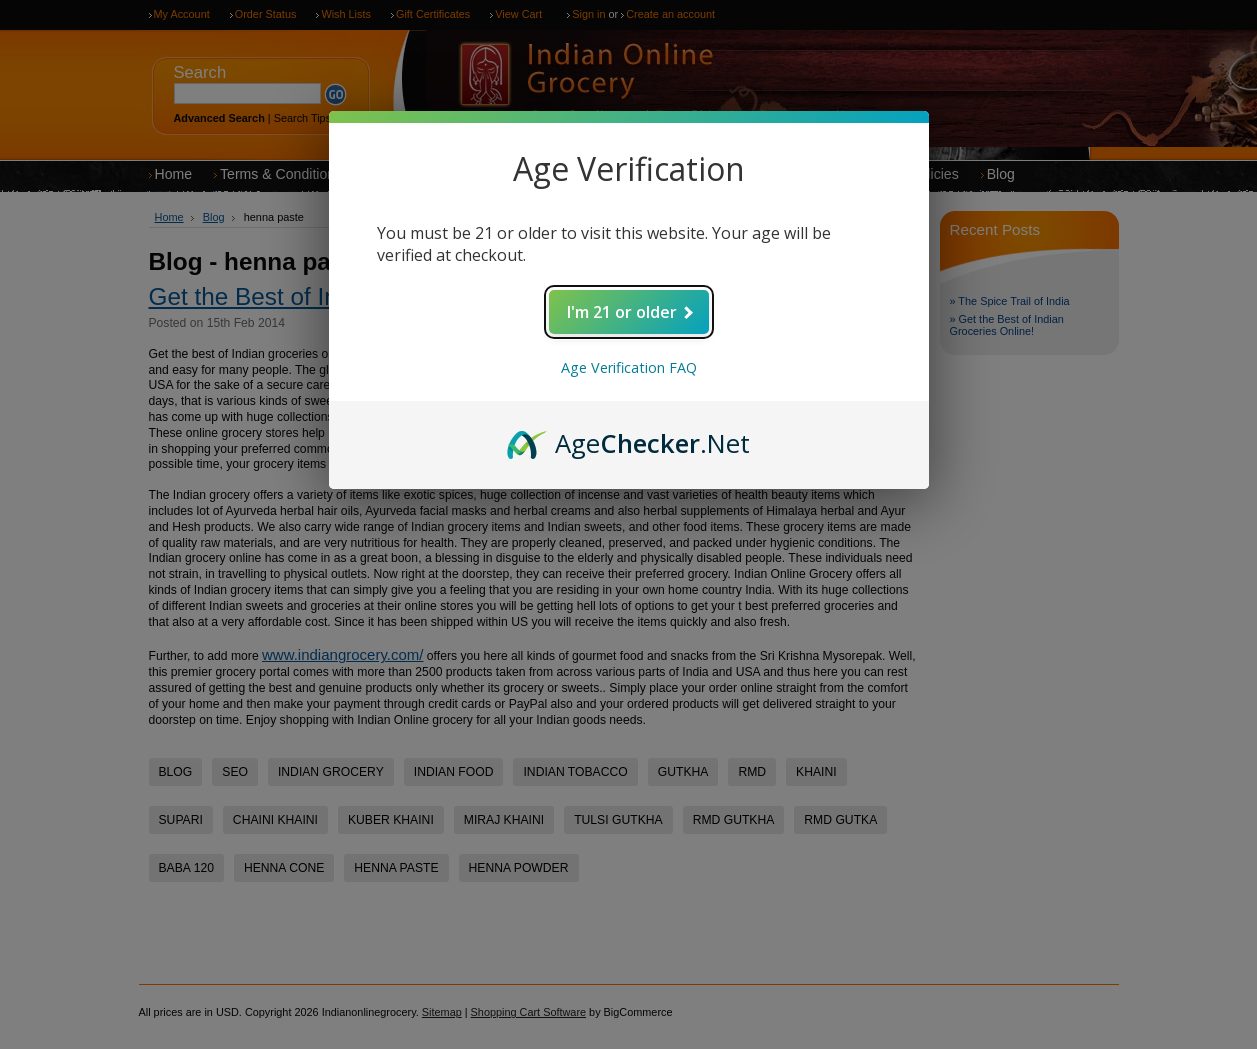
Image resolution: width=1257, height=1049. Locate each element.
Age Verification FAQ (629, 367)
